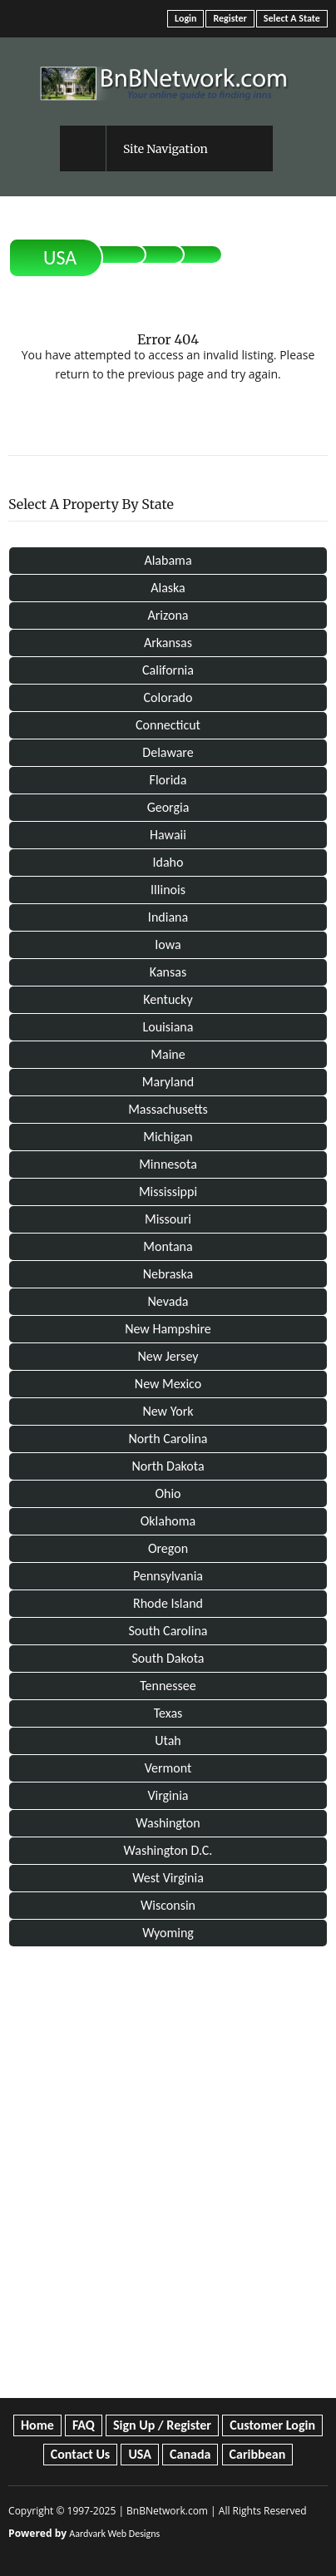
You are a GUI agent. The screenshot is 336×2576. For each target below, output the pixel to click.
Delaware (167, 752)
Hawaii (168, 835)
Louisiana (168, 1027)
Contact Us (80, 2454)
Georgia (168, 807)
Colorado (168, 697)
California (168, 670)
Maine (168, 1054)
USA (60, 257)
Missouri (168, 1219)
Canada (190, 2454)
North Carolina (167, 1438)
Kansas (168, 972)
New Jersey (167, 1356)
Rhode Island (168, 1603)
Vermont (168, 1768)
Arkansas (168, 642)
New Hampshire (168, 1329)
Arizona (168, 615)
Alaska (168, 588)
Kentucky (167, 999)
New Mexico (168, 1384)
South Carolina (168, 1631)
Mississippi (168, 1191)
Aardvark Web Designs (114, 2533)
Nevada (168, 1301)
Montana (167, 1246)
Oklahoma (168, 1521)
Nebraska (168, 1274)
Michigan (168, 1137)
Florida (168, 780)
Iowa (167, 944)
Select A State (292, 18)
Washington (168, 1823)
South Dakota (167, 1658)
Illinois (168, 889)
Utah (168, 1740)
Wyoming (168, 1933)
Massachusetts (168, 1109)
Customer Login (272, 2425)
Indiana (168, 917)
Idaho (168, 862)
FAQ (83, 2425)
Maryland (168, 1082)
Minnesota (168, 1164)
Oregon (168, 1548)
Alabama (167, 560)
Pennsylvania (168, 1576)
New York (167, 1411)
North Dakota (167, 1466)
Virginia (167, 1795)
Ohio (167, 1493)
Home (37, 2425)
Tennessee (168, 1685)
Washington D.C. (168, 1850)
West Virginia (168, 1878)
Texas (168, 1713)
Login (185, 18)
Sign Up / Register (162, 2425)
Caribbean (258, 2454)
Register (229, 18)
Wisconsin (168, 1905)
